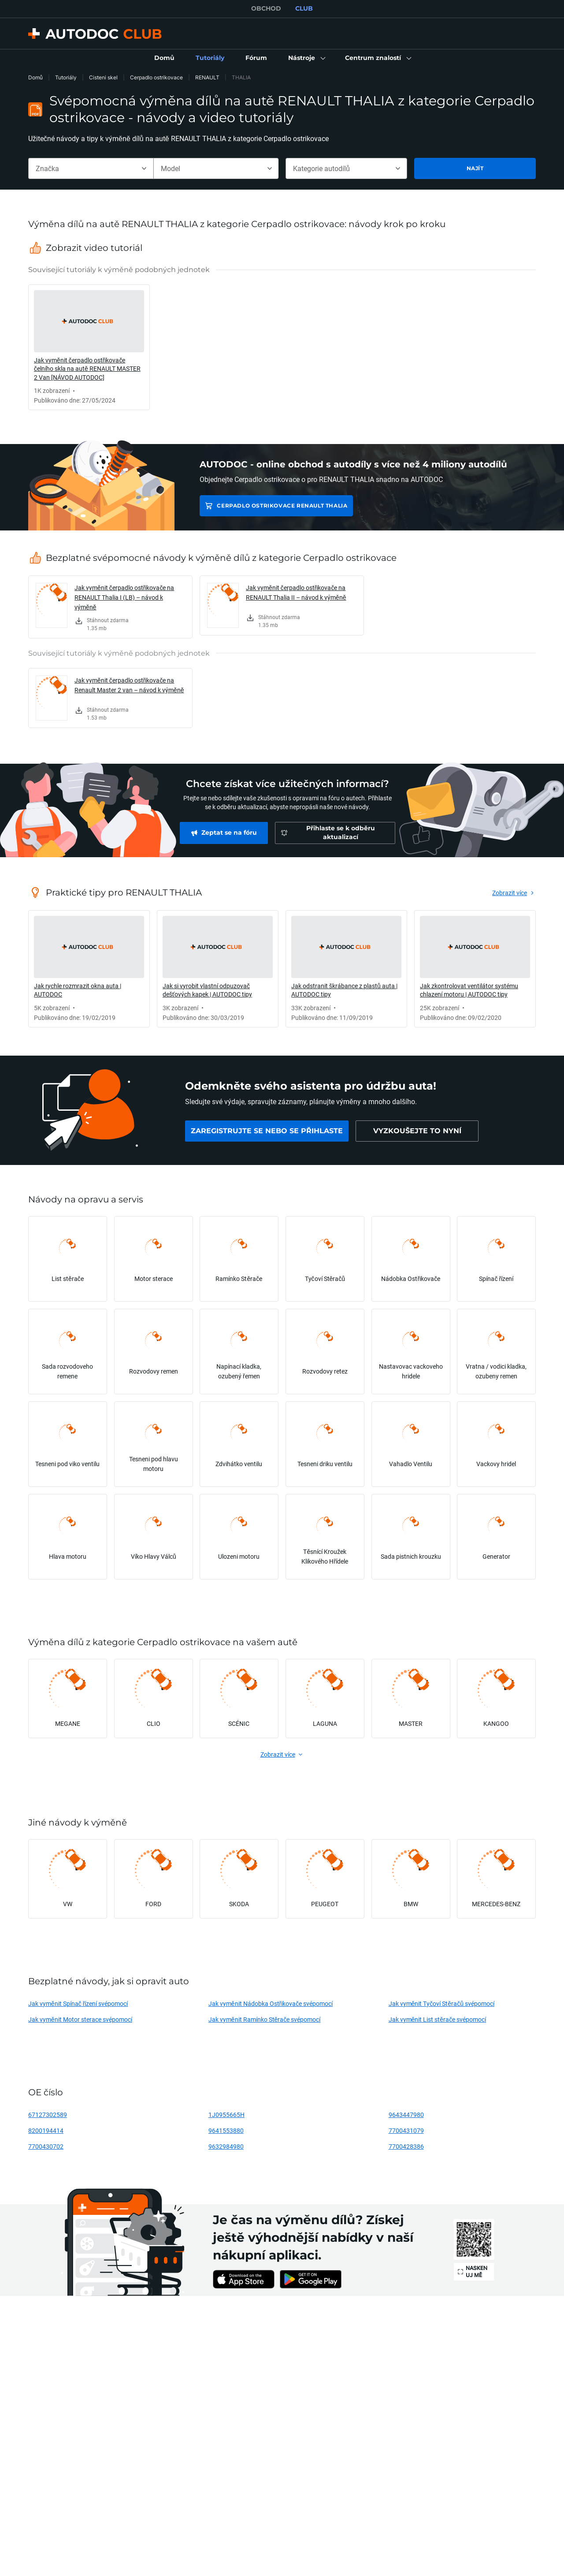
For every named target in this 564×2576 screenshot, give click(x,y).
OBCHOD (266, 8)
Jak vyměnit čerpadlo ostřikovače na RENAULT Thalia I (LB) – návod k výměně (124, 597)
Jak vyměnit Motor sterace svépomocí (80, 2019)
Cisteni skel (103, 77)
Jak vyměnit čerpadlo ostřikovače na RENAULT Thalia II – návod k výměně (296, 592)
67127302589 (47, 2114)
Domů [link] (35, 77)
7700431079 (406, 2130)
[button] (306, 58)
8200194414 (45, 2130)
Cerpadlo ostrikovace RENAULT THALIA (282, 505)
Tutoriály (66, 77)
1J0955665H (226, 2114)
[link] (164, 58)
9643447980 (406, 2114)
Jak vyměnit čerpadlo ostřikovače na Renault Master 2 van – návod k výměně (129, 685)
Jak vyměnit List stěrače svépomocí (437, 2019)
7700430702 (45, 2146)
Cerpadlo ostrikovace (156, 77)
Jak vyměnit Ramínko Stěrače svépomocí (264, 2019)
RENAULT (207, 77)
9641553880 (226, 2130)
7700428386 (406, 2146)
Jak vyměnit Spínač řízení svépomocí (78, 2003)
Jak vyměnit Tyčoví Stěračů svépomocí (441, 2003)
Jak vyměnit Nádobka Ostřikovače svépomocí (270, 2003)
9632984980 (226, 2146)
